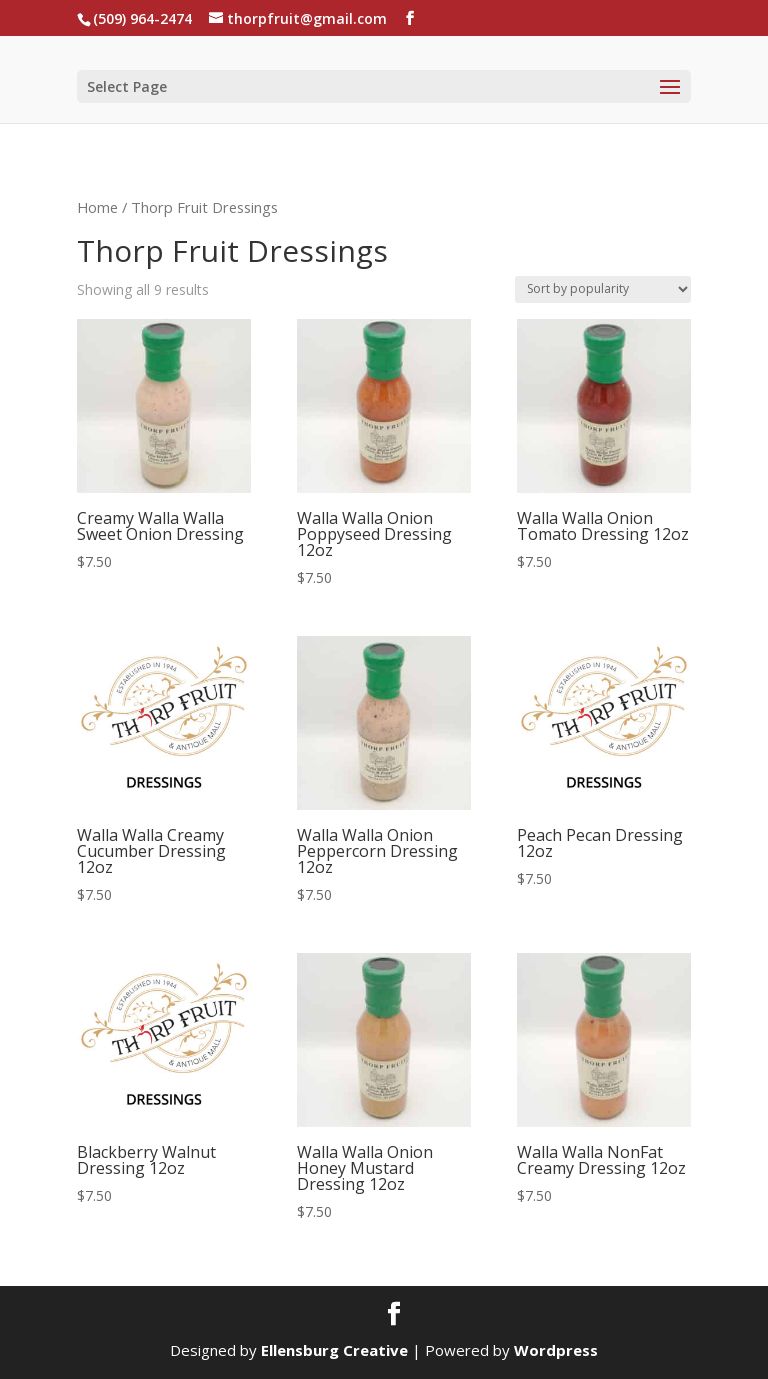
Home (97, 207)
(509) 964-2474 (142, 18)
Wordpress (556, 1350)
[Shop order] (603, 289)
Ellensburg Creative (334, 1350)
